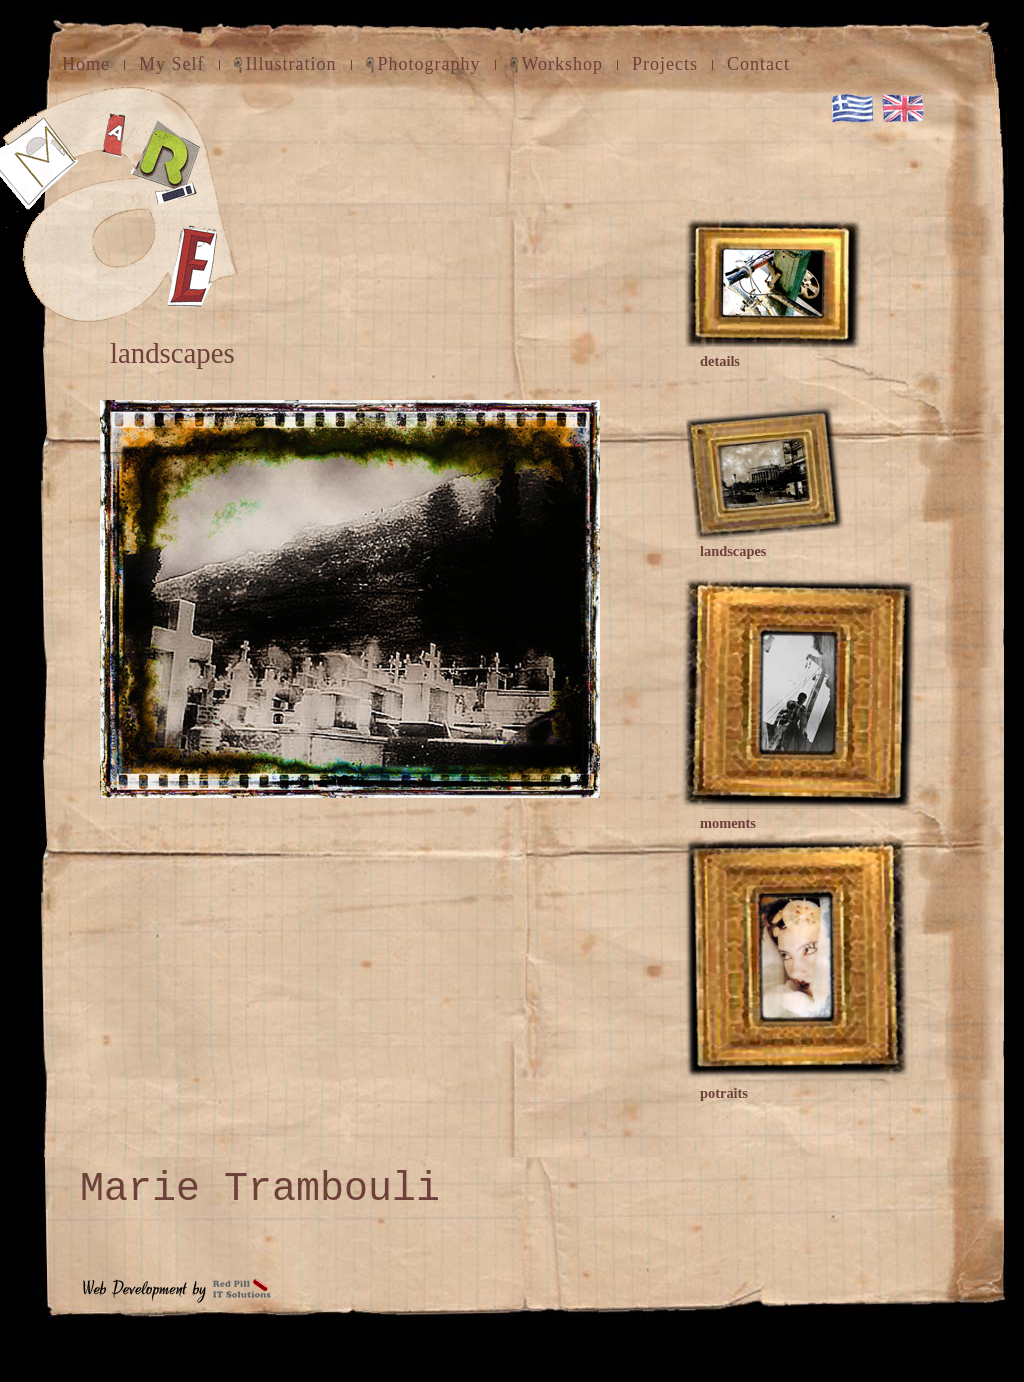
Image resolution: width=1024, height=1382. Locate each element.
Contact (758, 64)
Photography (429, 64)
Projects (665, 64)
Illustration (291, 64)
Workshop (563, 64)
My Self (172, 64)
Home (86, 64)
